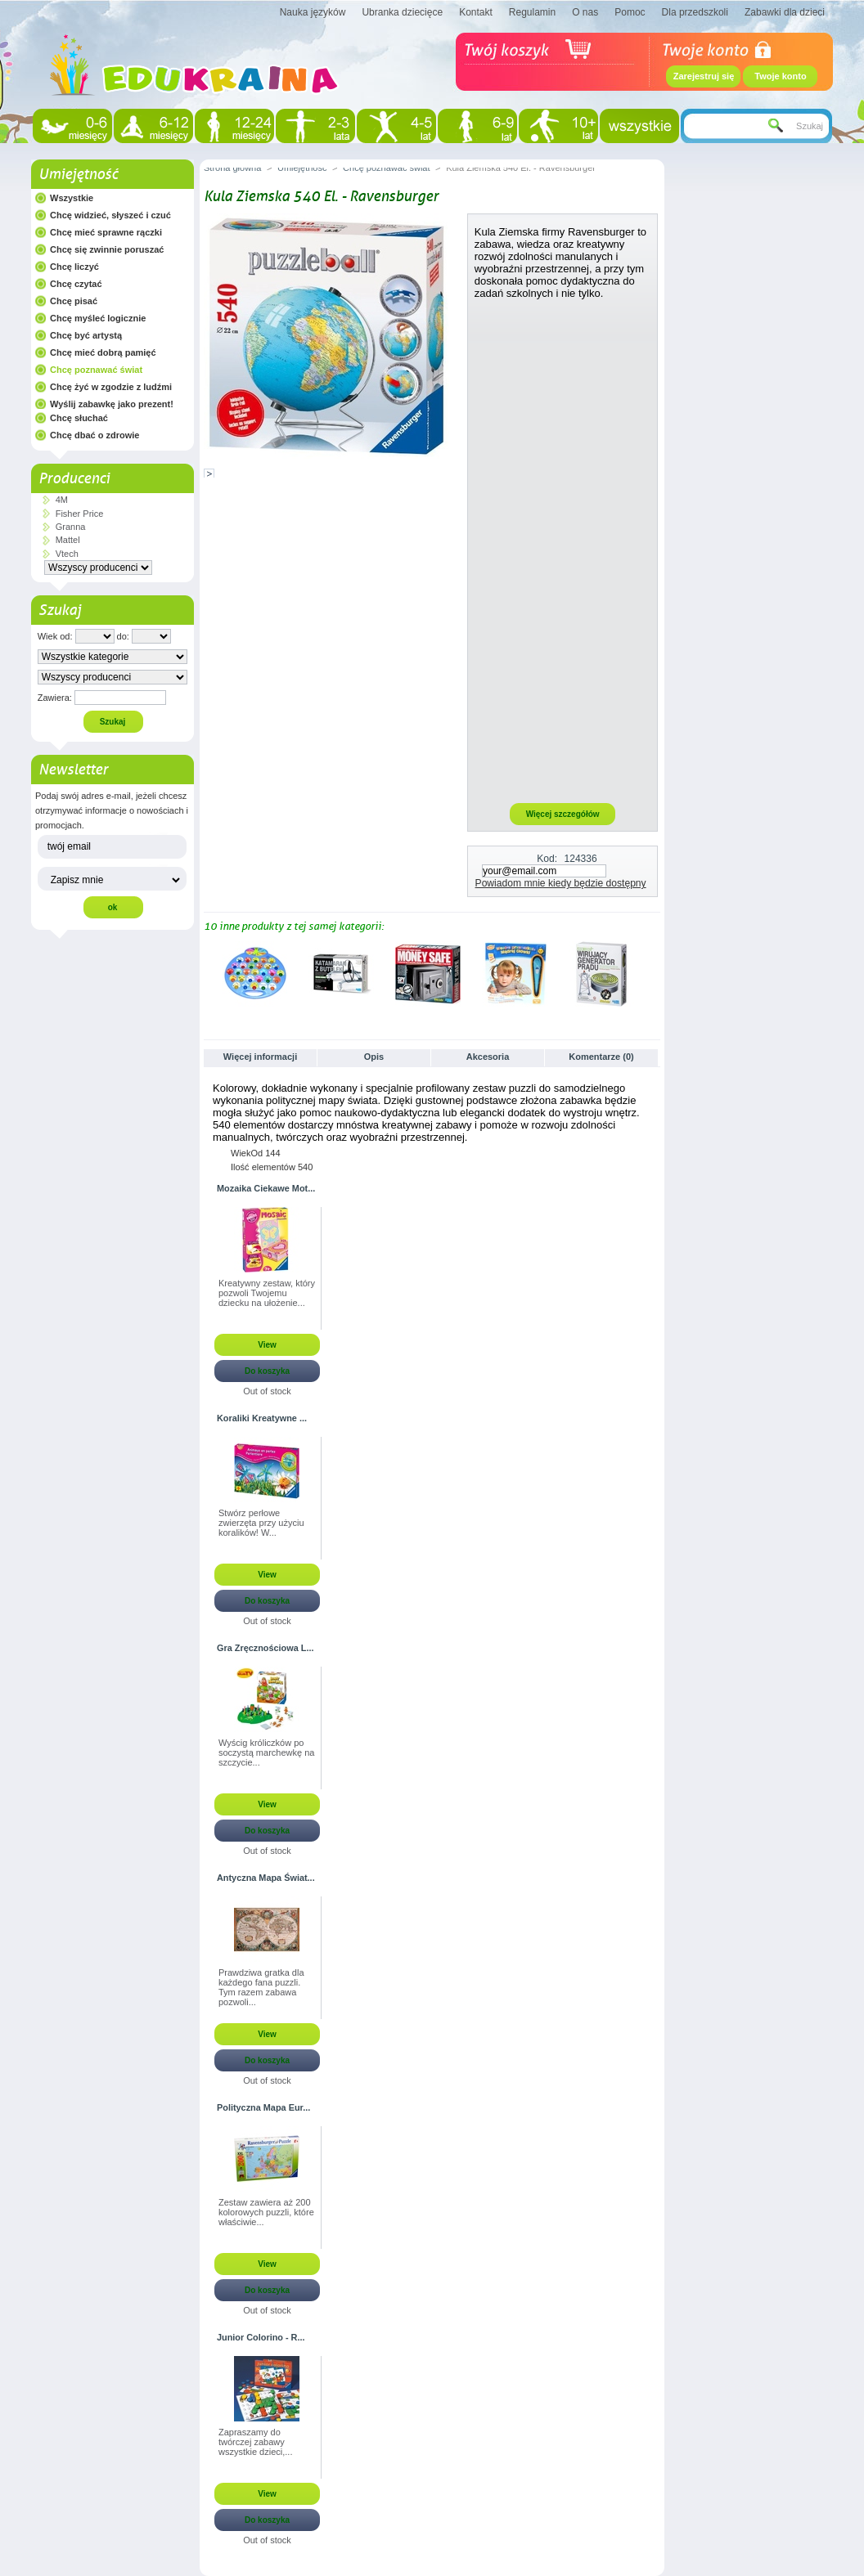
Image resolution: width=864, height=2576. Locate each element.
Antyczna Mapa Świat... (266, 1878)
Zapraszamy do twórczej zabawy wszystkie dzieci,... (255, 2442)
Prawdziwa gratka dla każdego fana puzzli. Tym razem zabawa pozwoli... (261, 1987)
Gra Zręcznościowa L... (265, 1648)
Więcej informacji (260, 1056)
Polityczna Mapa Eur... (263, 2107)
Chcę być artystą (86, 335)
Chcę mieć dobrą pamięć (103, 352)
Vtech (67, 554)
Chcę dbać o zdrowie (94, 435)
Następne (653, 973)
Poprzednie (207, 973)
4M (62, 500)
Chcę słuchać (79, 418)
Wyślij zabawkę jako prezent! (111, 404)
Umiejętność (78, 174)
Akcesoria (488, 1056)
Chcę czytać (76, 284)
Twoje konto (780, 76)
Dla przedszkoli (695, 12)
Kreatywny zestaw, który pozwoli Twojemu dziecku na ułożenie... (266, 1293)
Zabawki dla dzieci (785, 12)
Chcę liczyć (74, 267)
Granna (71, 527)
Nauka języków (313, 12)
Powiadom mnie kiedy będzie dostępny (560, 883)
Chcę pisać (73, 301)
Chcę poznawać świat (96, 370)
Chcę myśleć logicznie (98, 318)
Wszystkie (71, 198)
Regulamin (532, 12)
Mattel (68, 540)
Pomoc (629, 12)
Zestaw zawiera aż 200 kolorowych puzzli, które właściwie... (266, 2212)
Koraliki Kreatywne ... (262, 1418)
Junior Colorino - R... (261, 2337)
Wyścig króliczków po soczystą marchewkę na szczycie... (266, 1752)
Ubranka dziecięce (402, 12)
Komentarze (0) (601, 1056)
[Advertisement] (563, 550)
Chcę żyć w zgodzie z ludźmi (111, 387)
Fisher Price (80, 513)
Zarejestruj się (704, 76)
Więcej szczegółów (563, 814)
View (267, 1344)
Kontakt (476, 12)
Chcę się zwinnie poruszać (107, 249)
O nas (585, 12)
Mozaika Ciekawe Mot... (266, 1188)
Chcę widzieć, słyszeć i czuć (110, 215)
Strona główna (232, 168)
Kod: (547, 858)
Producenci (74, 478)
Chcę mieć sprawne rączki (106, 232)
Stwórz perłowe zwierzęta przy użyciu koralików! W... (261, 1522)
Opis (374, 1056)
